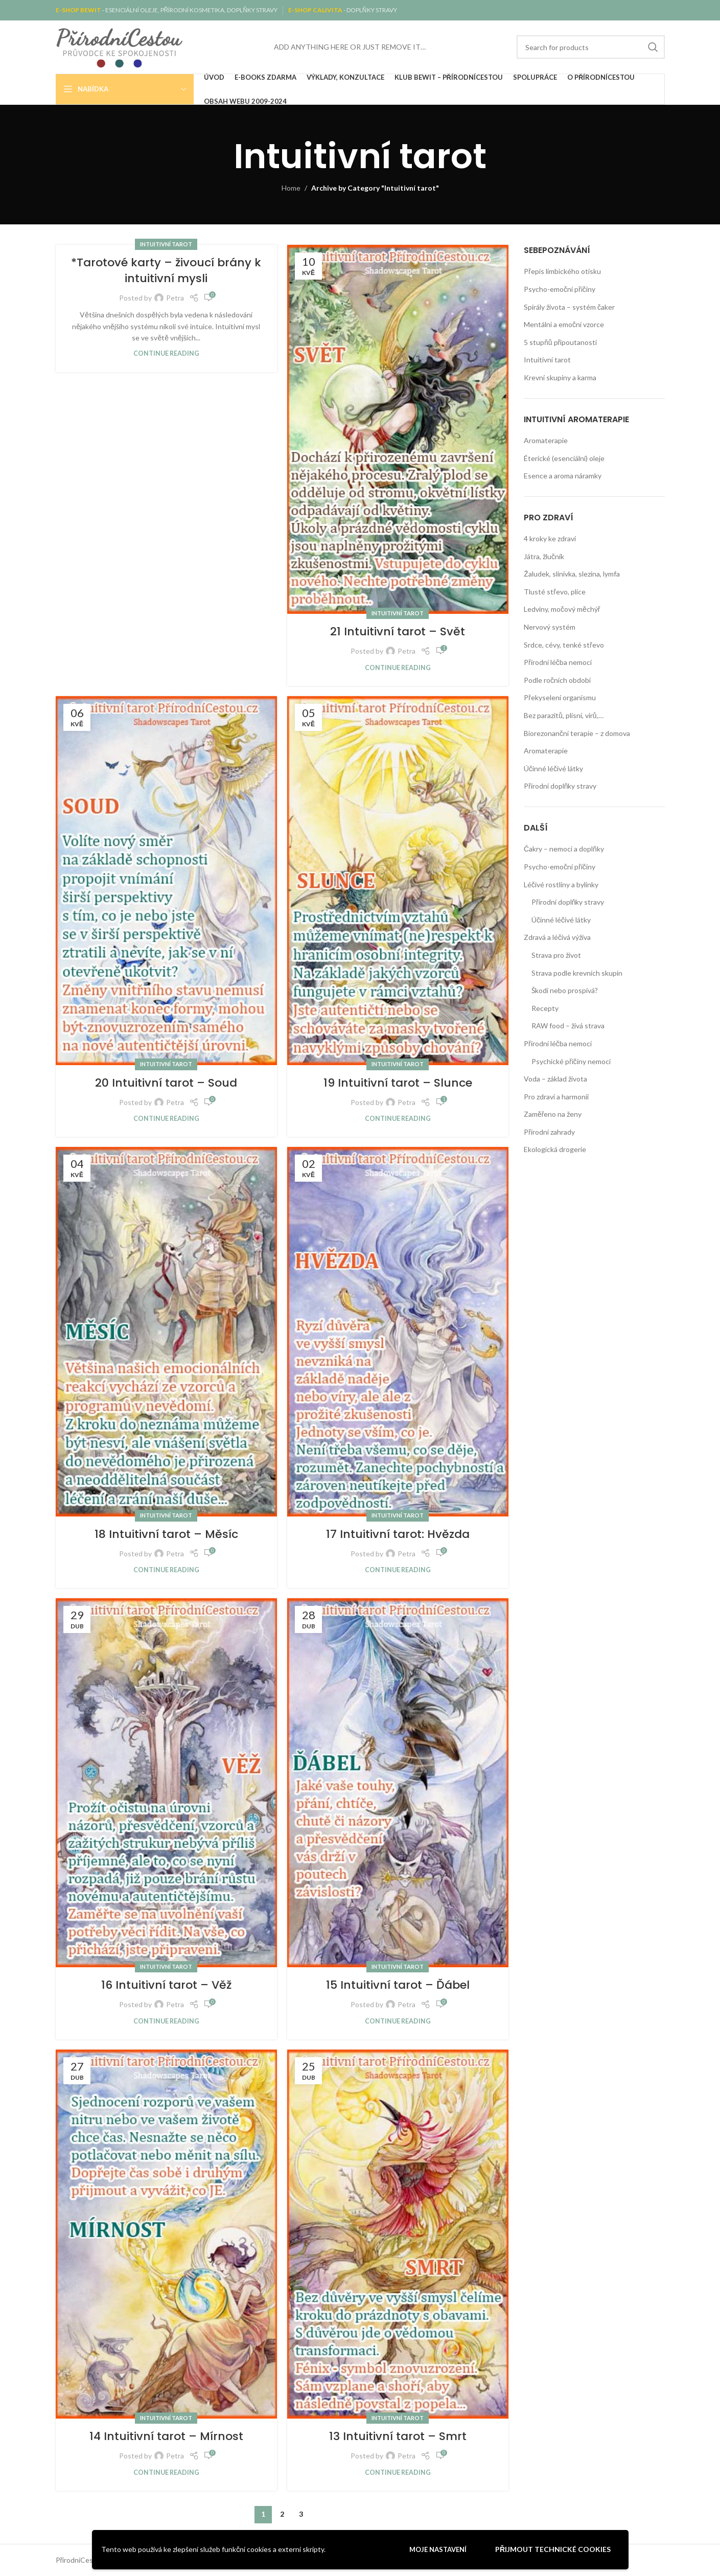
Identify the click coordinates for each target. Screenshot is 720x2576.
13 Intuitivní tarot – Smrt (398, 2436)
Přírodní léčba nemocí (558, 662)
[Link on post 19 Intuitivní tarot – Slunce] (397, 880)
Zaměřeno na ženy (553, 1114)
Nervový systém (549, 627)
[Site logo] (119, 46)
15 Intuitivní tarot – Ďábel (398, 1985)
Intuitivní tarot (166, 244)
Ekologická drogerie (555, 1149)
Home (291, 187)
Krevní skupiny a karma (560, 377)
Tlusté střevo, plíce (555, 591)
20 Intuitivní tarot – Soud (166, 1083)
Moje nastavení (438, 2549)
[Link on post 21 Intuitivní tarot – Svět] (397, 429)
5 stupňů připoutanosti (560, 342)
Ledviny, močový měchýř (562, 609)
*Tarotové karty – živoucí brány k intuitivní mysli (166, 270)
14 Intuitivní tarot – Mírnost (166, 2436)
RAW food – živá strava (568, 1025)
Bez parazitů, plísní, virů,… (563, 715)
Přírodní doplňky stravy (560, 785)
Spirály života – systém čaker (569, 307)
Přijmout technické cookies (553, 2549)
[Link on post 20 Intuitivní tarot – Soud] (166, 880)
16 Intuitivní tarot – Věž (166, 1985)
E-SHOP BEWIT (79, 10)
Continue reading (166, 353)
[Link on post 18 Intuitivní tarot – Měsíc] (166, 1331)
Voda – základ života (555, 1078)
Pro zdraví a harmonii (556, 1096)
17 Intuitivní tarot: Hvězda (398, 1534)
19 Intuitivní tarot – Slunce (397, 1083)
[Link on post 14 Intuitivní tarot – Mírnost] (166, 2234)
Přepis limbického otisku (562, 271)
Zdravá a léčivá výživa (557, 937)
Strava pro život (556, 955)
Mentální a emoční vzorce (564, 324)
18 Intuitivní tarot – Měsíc (166, 1534)
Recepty (545, 1008)
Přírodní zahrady (549, 1132)
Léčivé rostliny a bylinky (561, 884)
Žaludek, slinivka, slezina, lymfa (572, 573)
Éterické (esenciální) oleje (564, 458)
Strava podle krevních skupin (576, 973)
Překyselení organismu (560, 697)
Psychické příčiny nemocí (571, 1061)
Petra (175, 297)
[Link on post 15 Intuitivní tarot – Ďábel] (397, 1782)
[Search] (591, 47)
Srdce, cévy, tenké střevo (564, 644)
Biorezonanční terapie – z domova (577, 733)
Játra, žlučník (544, 556)
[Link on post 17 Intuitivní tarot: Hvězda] (397, 1331)
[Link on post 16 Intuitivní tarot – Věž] (166, 1782)
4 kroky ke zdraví (550, 538)
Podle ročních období (557, 680)
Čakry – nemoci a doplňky (564, 848)
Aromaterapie (546, 440)
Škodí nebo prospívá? (564, 990)
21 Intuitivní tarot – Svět (397, 631)
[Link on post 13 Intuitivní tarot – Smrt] (397, 2234)
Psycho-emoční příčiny (559, 289)
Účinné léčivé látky (553, 768)
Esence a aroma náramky (562, 475)
